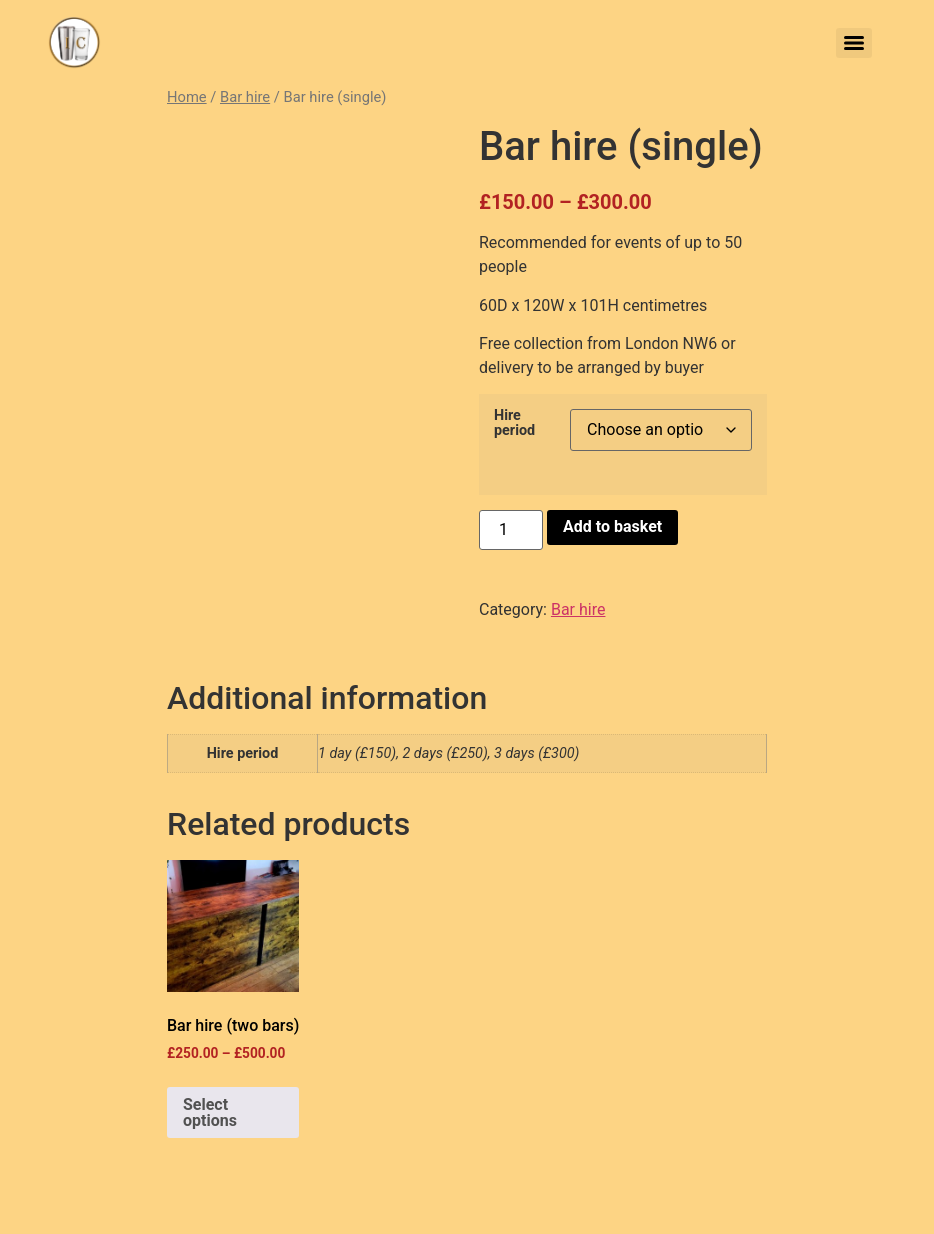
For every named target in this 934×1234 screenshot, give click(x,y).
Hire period (514, 423)
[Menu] (854, 43)
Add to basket (612, 526)
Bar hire (245, 97)
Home (187, 97)
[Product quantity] (511, 530)
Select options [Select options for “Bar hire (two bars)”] (210, 1112)
